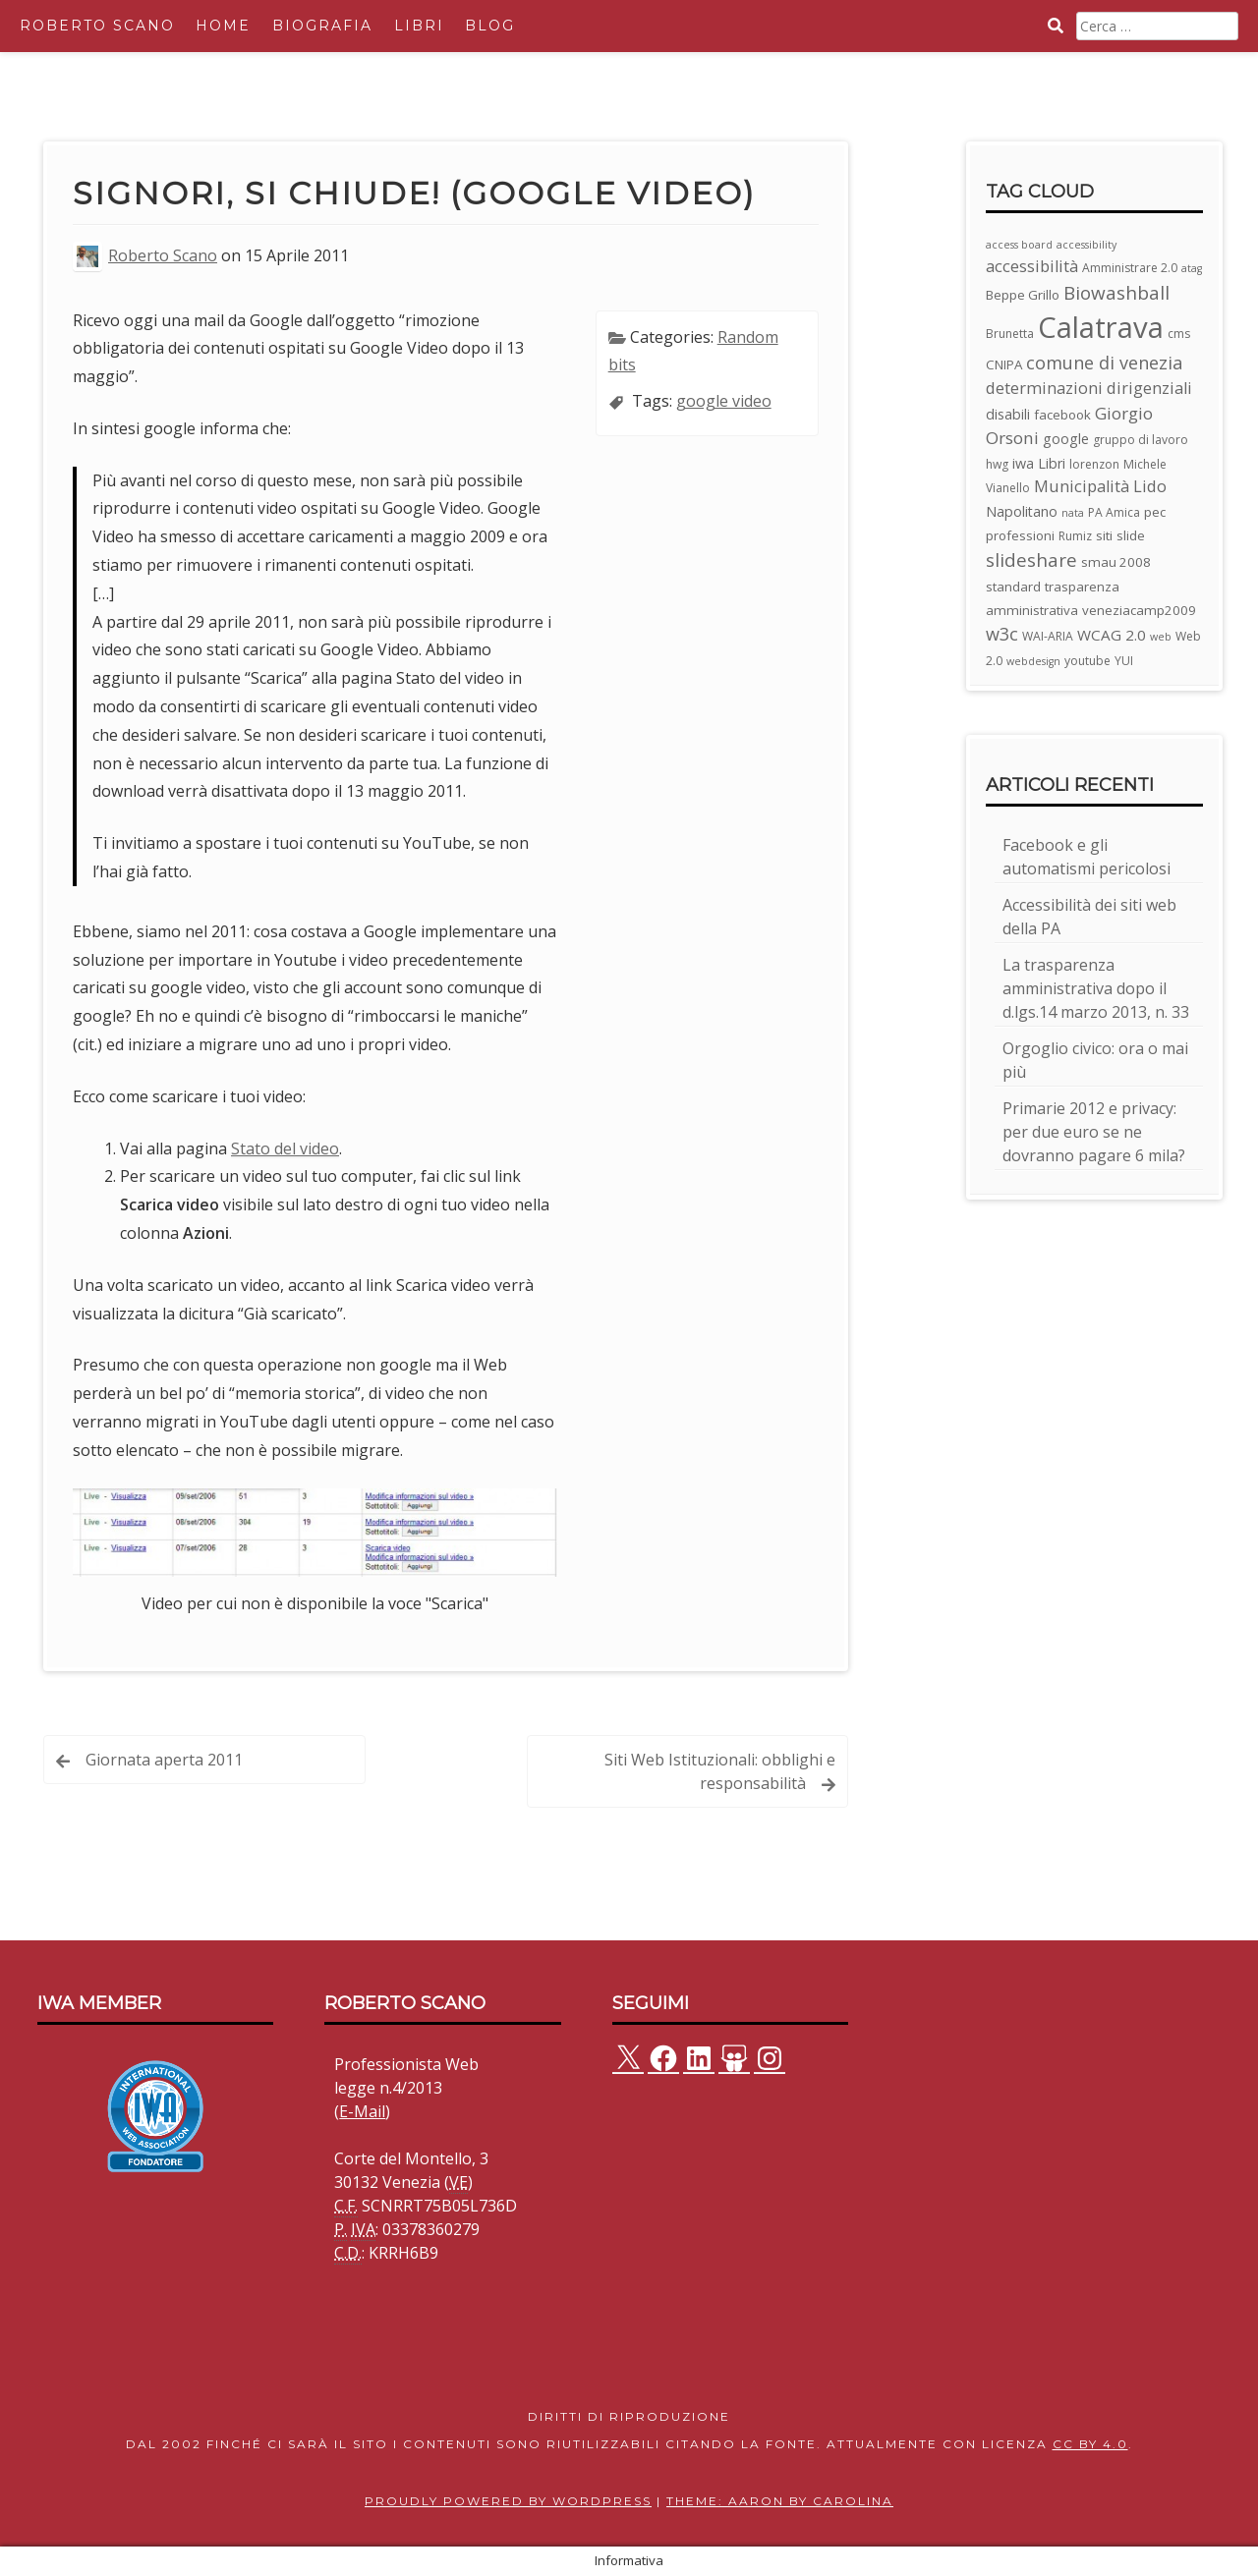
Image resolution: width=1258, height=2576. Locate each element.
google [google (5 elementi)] (1066, 438)
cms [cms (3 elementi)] (1179, 333)
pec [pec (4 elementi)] (1155, 512)
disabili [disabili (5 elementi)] (1008, 414)
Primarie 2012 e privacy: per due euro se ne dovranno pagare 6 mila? (1093, 1131)
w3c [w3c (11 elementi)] (1002, 633)
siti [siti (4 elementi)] (1104, 535)
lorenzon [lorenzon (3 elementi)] (1094, 464)
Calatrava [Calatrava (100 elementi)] (1101, 327)
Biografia (322, 25)
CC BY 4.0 (1090, 2443)
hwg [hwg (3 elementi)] (997, 464)
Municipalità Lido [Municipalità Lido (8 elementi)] (1100, 486)
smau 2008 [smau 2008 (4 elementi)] (1116, 562)
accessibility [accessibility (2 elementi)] (1086, 245)
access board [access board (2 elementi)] (1019, 245)
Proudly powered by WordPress (508, 2500)
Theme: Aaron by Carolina (779, 2500)
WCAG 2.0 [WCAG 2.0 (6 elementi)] (1111, 634)
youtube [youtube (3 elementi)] (1087, 660)
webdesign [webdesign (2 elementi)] (1033, 661)
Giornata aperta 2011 (164, 1759)
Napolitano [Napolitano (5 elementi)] (1022, 511)
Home (223, 25)
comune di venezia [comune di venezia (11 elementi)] (1104, 362)
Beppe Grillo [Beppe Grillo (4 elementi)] (1022, 295)
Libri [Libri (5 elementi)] (1051, 463)
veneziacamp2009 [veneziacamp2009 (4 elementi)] (1139, 610)
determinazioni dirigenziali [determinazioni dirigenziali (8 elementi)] (1089, 387)
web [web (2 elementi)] (1161, 637)
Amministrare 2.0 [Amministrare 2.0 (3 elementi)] (1129, 267)
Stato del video (285, 1148)
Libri (419, 25)
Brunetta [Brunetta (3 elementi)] (1010, 333)
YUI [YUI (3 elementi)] (1124, 660)
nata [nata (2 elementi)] (1072, 513)
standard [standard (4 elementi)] (1013, 586)
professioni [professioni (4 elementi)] (1020, 535)
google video (724, 401)
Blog (490, 25)
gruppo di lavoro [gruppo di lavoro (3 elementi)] (1140, 439)
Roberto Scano (97, 25)
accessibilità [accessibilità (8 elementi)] (1032, 265)
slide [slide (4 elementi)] (1130, 535)
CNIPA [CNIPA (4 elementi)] (1004, 364)
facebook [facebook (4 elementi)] (1062, 414)
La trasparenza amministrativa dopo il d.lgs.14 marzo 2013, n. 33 (1095, 988)
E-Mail (362, 2111)
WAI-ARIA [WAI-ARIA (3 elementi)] (1047, 636)
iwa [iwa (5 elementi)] (1023, 463)
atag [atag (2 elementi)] (1191, 268)
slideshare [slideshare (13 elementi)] (1031, 560)
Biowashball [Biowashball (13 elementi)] (1116, 293)
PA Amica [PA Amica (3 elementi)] (1114, 512)
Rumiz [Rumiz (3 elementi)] (1075, 536)
